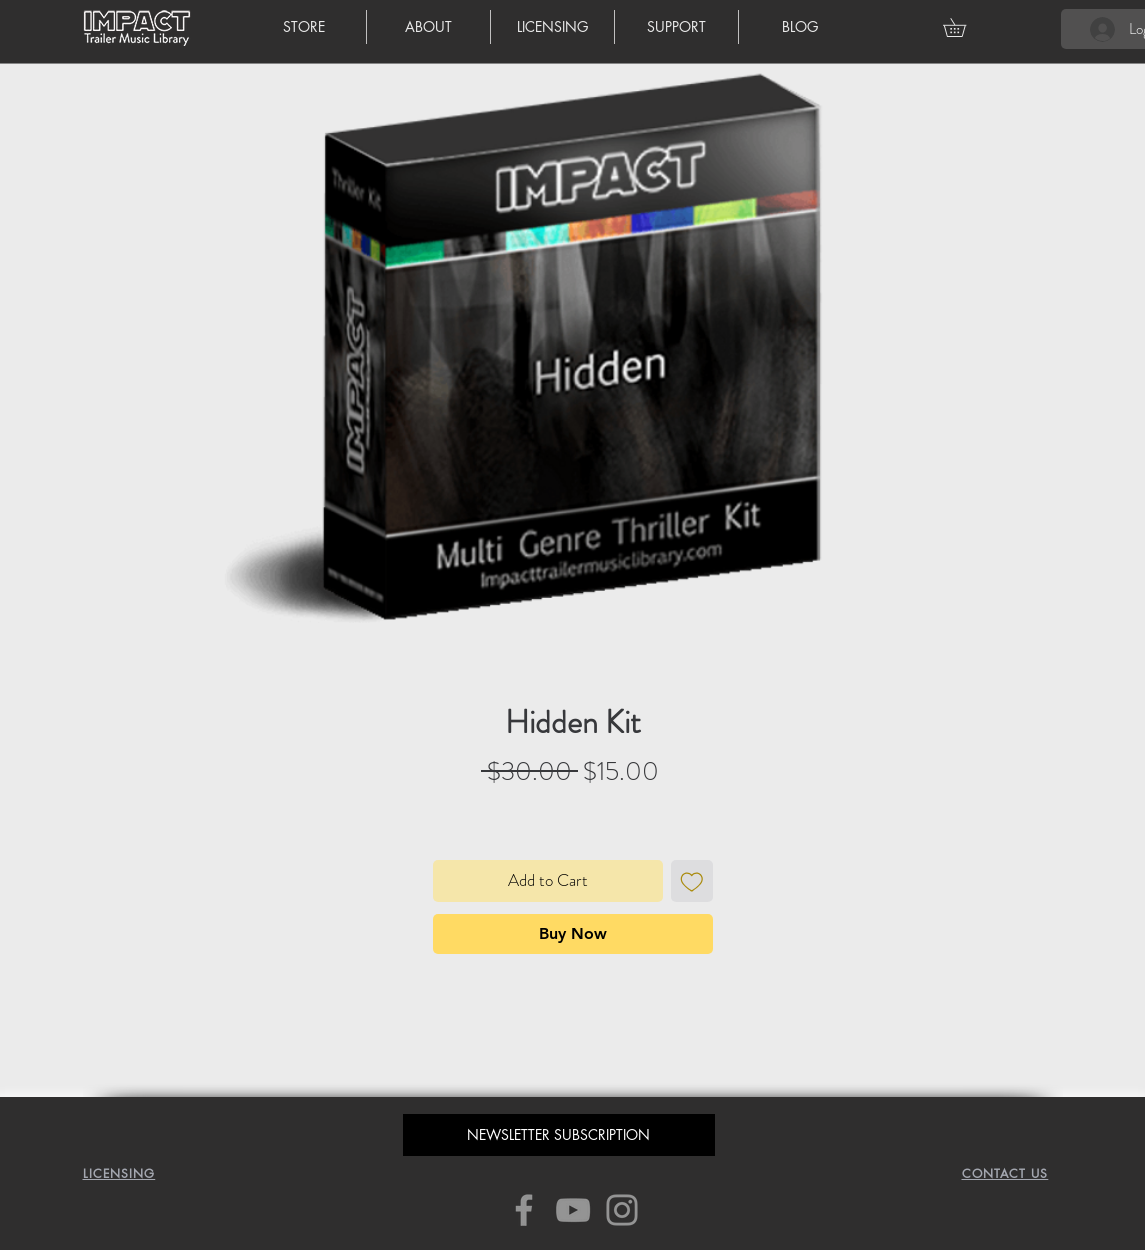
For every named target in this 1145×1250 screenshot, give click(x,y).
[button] (963, 27)
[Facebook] (524, 1210)
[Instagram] (622, 1210)
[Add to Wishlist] (692, 881)
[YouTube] (573, 1210)
